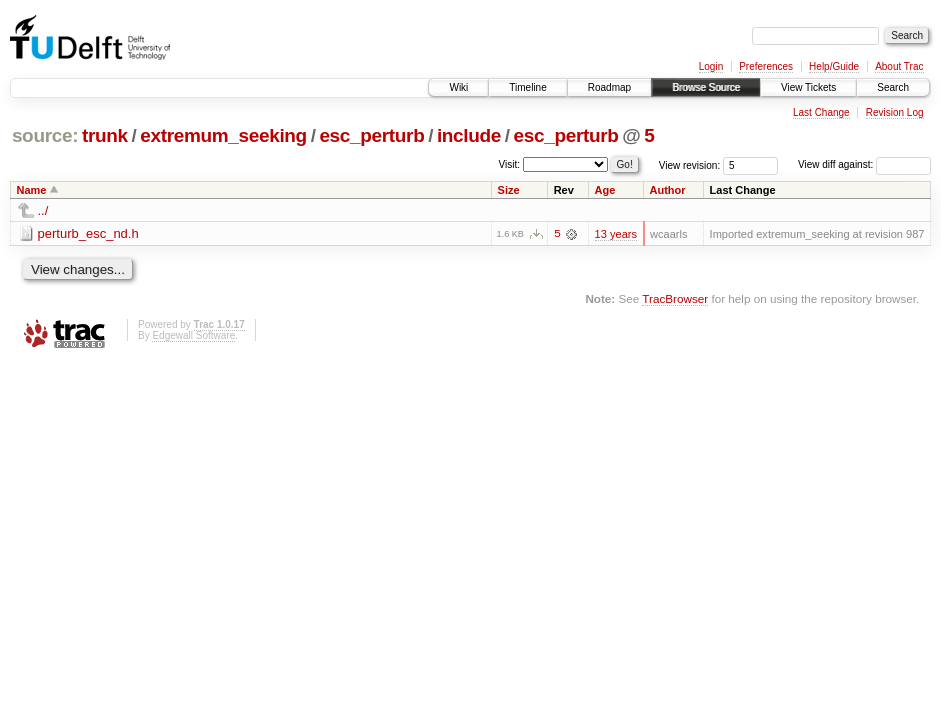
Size (509, 190)
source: (45, 135)
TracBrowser (675, 298)
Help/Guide (834, 66)
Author (668, 190)
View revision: (690, 164)
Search (893, 87)
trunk (105, 135)
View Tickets (808, 87)
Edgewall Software (193, 335)
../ (43, 210)
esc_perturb (371, 135)
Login (711, 66)
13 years (616, 234)
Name (32, 190)
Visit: (510, 163)
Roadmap (609, 87)
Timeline (527, 87)
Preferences (766, 66)
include (469, 135)
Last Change (821, 112)
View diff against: (864, 164)
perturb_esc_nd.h (88, 233)
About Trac (899, 66)
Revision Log (895, 112)
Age (605, 190)
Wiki (458, 87)
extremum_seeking (223, 135)
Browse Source (706, 87)
